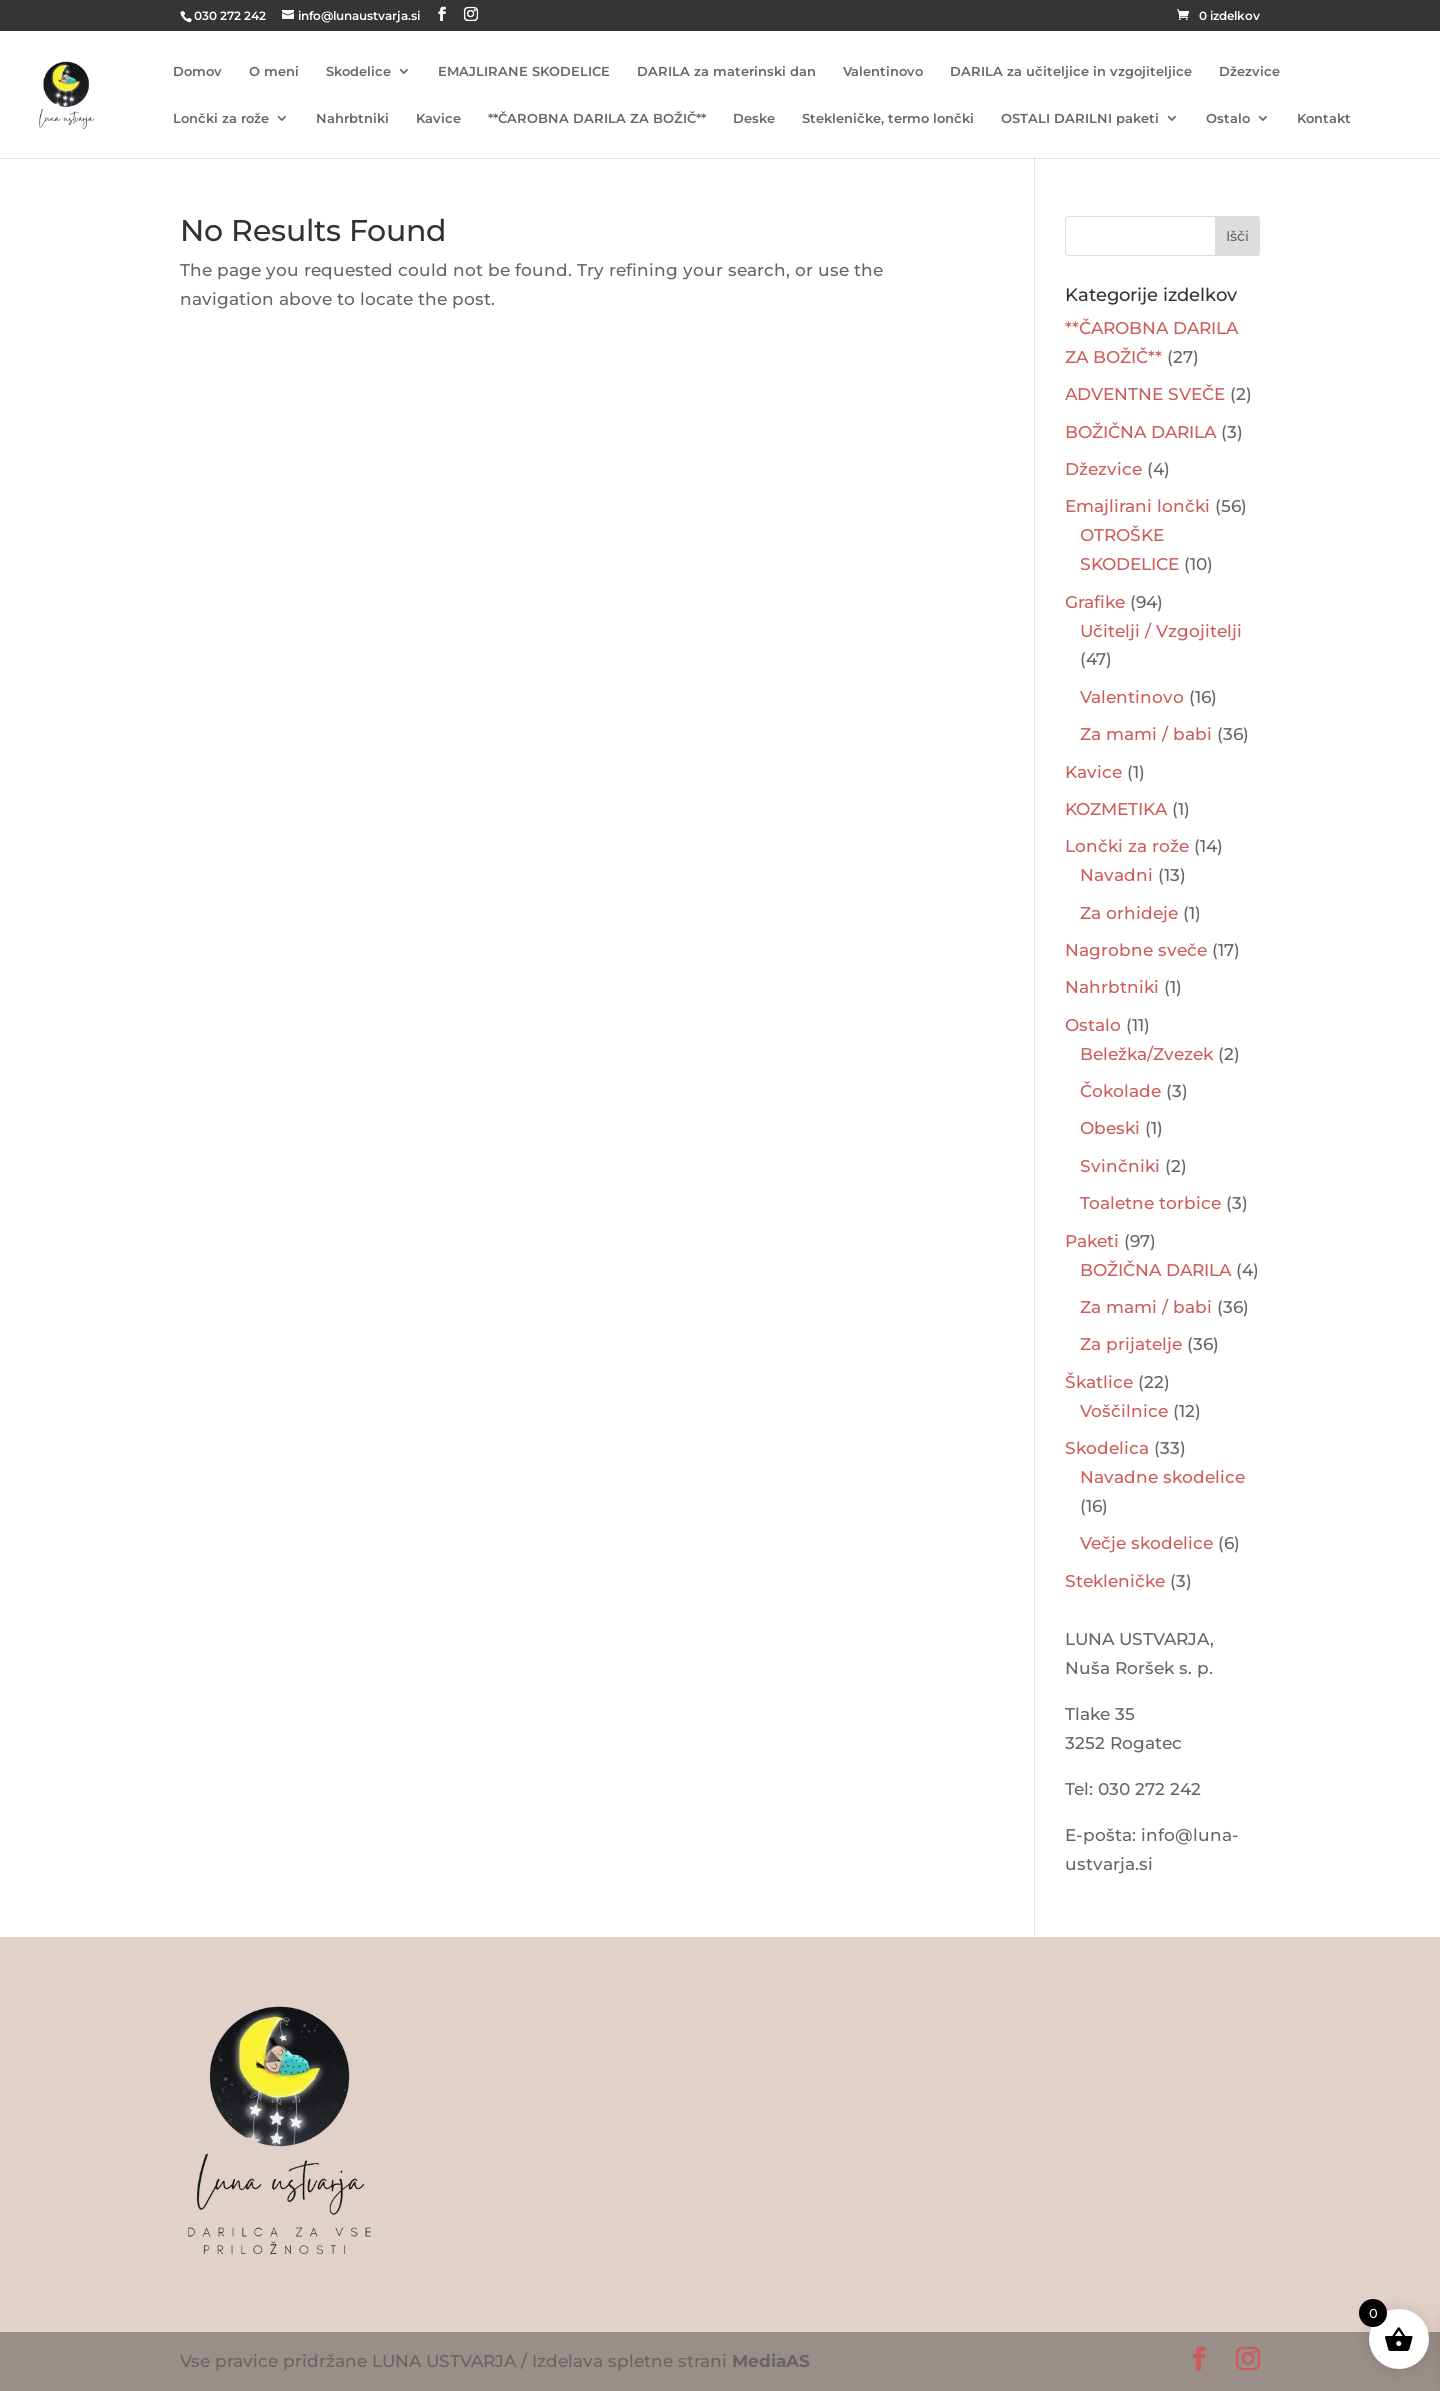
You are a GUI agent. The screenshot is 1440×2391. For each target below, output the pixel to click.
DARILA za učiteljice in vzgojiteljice (1071, 71)
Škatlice (1099, 1382)
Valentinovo (883, 71)
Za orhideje (1129, 913)
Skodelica (1107, 1448)
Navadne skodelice (1162, 1477)
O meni (274, 71)
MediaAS (771, 2361)
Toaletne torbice (1150, 1203)
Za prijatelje (1131, 1344)
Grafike (1095, 602)
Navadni (1116, 875)
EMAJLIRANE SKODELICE (524, 71)
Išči (1237, 236)
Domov (197, 71)
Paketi (1092, 1241)
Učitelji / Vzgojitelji (1161, 631)
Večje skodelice (1146, 1543)
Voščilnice (1124, 1411)
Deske (754, 118)
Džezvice (1249, 71)
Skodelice (358, 71)
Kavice (438, 118)
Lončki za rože (221, 118)
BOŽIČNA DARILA (1140, 432)
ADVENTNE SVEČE (1145, 394)
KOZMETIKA (1116, 809)
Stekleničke (1115, 1581)
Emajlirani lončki (1137, 506)
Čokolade (1120, 1091)
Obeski (1110, 1128)
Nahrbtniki (352, 118)
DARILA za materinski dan (726, 71)
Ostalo (1228, 118)
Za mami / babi (1146, 734)
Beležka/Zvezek (1146, 1054)
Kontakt (1324, 118)
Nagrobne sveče (1136, 950)
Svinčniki (1120, 1166)
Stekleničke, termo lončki (888, 118)
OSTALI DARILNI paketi (1080, 118)
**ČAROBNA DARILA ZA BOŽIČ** (597, 118)
